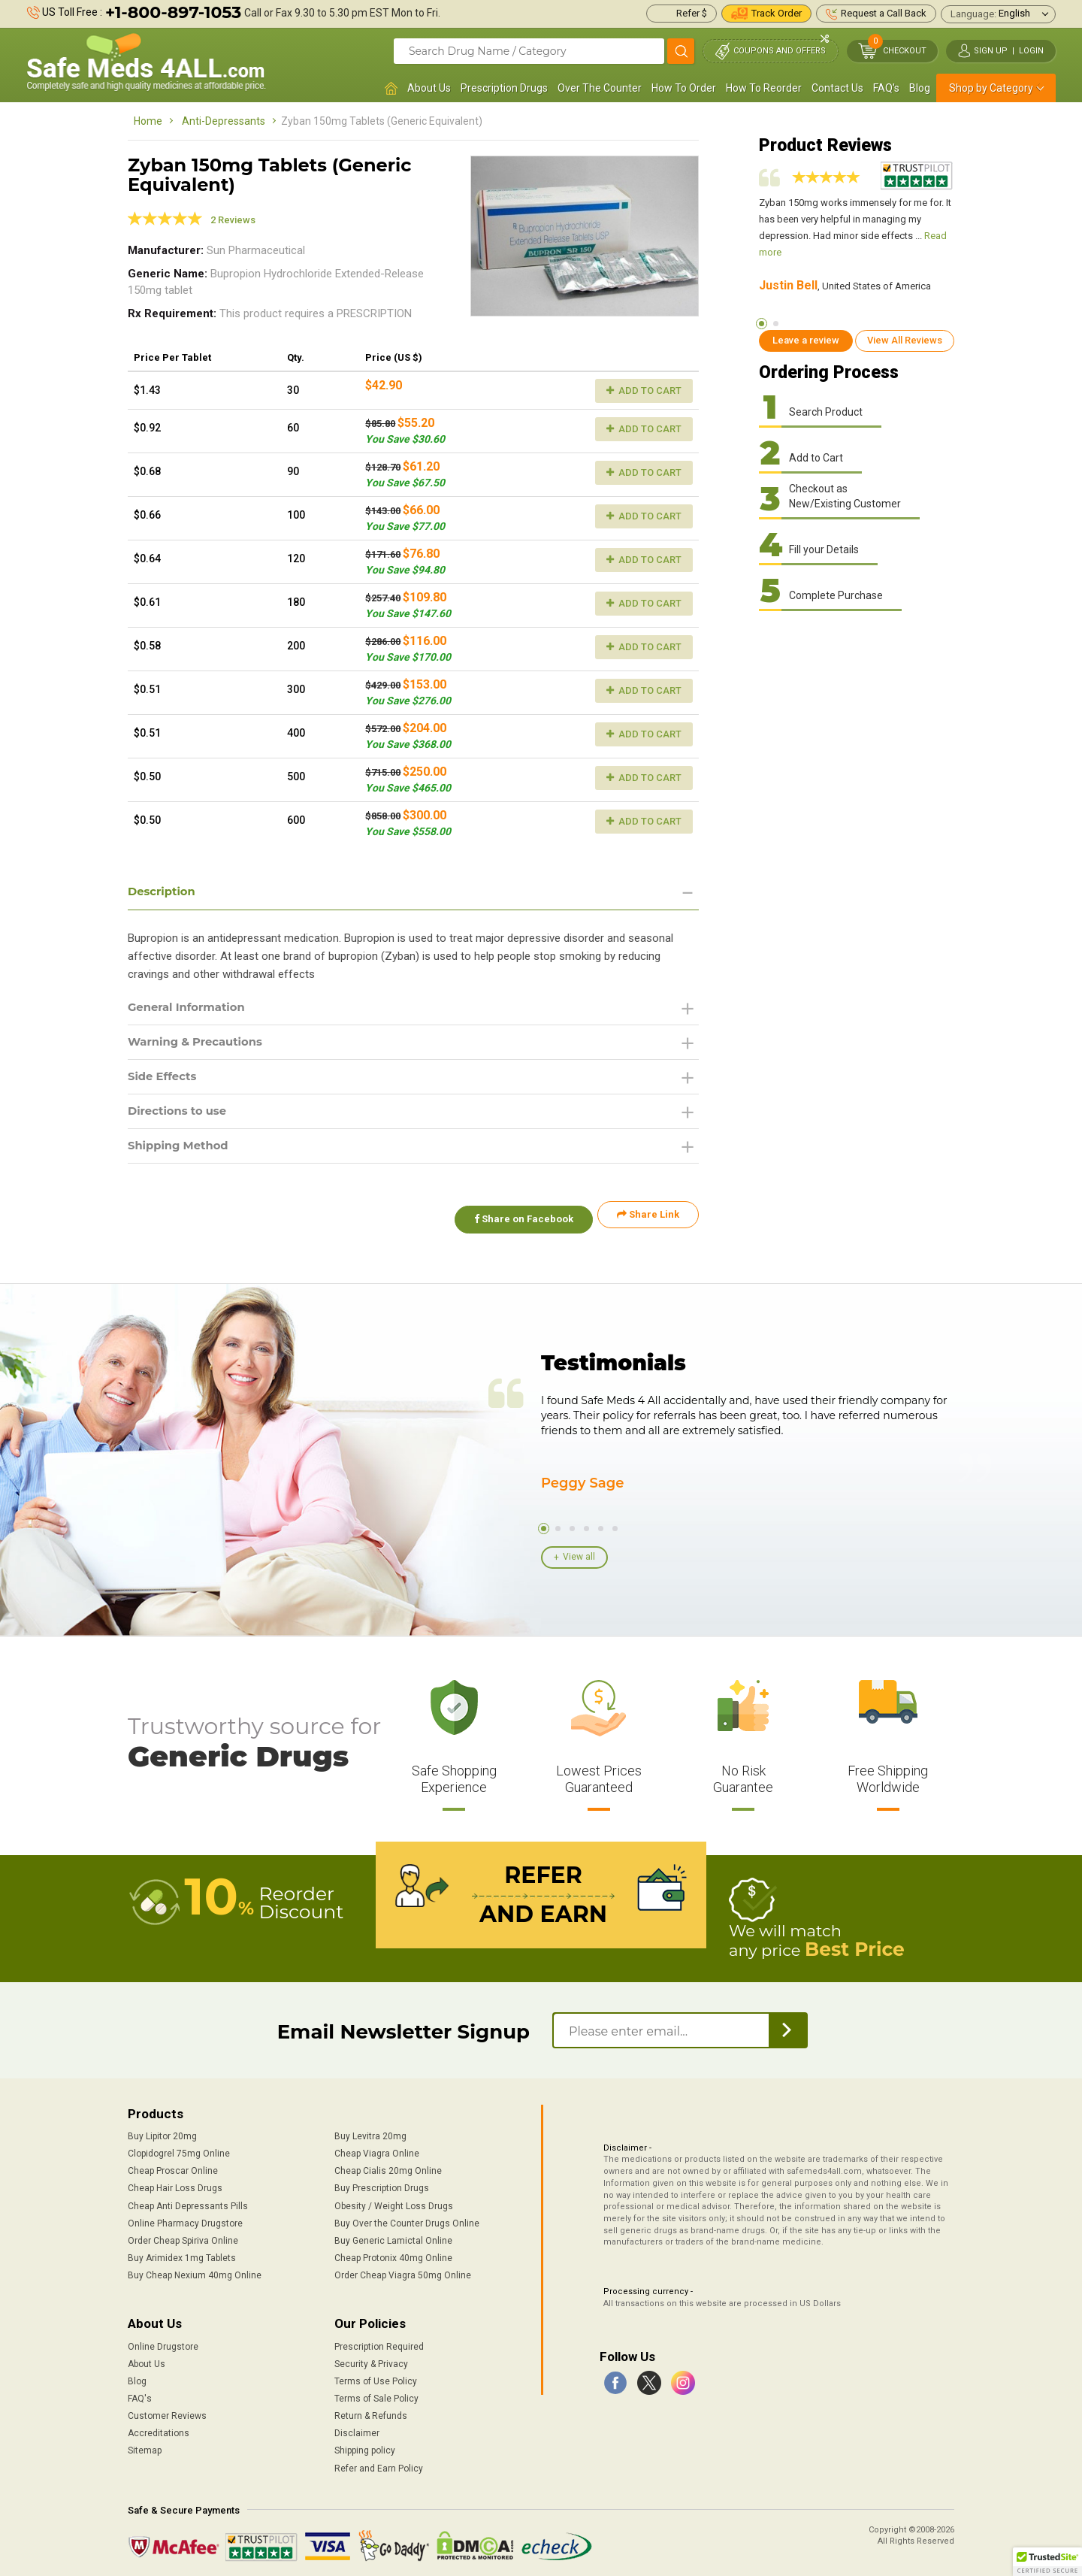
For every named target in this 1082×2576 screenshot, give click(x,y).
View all (579, 1556)
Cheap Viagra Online (376, 2149)
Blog (919, 88)
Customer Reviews (167, 2411)
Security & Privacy (371, 2359)
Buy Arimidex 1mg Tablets (182, 2253)
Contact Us (837, 88)
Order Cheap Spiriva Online (183, 2236)
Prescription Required (379, 2342)
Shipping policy (364, 2446)
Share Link (648, 1222)
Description (164, 892)
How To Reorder (764, 88)
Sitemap (145, 2446)
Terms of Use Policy (375, 2377)
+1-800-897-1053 (173, 12)
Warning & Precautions (201, 1044)
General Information (191, 1008)
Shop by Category (991, 88)
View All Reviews (904, 340)
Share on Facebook (517, 1222)
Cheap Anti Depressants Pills (188, 2201)
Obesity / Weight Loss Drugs (393, 2201)
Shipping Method (182, 1153)
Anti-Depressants (223, 121)
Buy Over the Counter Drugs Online (406, 2219)
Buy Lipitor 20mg (162, 2131)
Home (148, 121)
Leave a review (805, 340)
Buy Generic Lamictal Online (393, 2236)
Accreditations (158, 2429)
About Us (429, 88)
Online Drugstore (163, 2342)
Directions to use (181, 1116)
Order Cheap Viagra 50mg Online (402, 2271)
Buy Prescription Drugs (381, 2184)
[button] (1047, 2561)
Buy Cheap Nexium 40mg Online (194, 2271)
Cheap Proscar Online (173, 2167)
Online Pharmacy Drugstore (185, 2219)
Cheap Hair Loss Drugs (175, 2184)
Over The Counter (600, 88)
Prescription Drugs (504, 88)
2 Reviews (232, 220)
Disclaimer (356, 2429)
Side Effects (165, 1080)
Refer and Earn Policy (378, 2464)
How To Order (683, 88)
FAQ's (886, 88)
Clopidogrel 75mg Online (179, 2149)
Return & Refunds (370, 2411)
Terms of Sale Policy (376, 2394)
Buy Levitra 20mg (370, 2131)
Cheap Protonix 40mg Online (393, 2253)
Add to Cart (644, 390)
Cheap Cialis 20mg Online (388, 2167)
